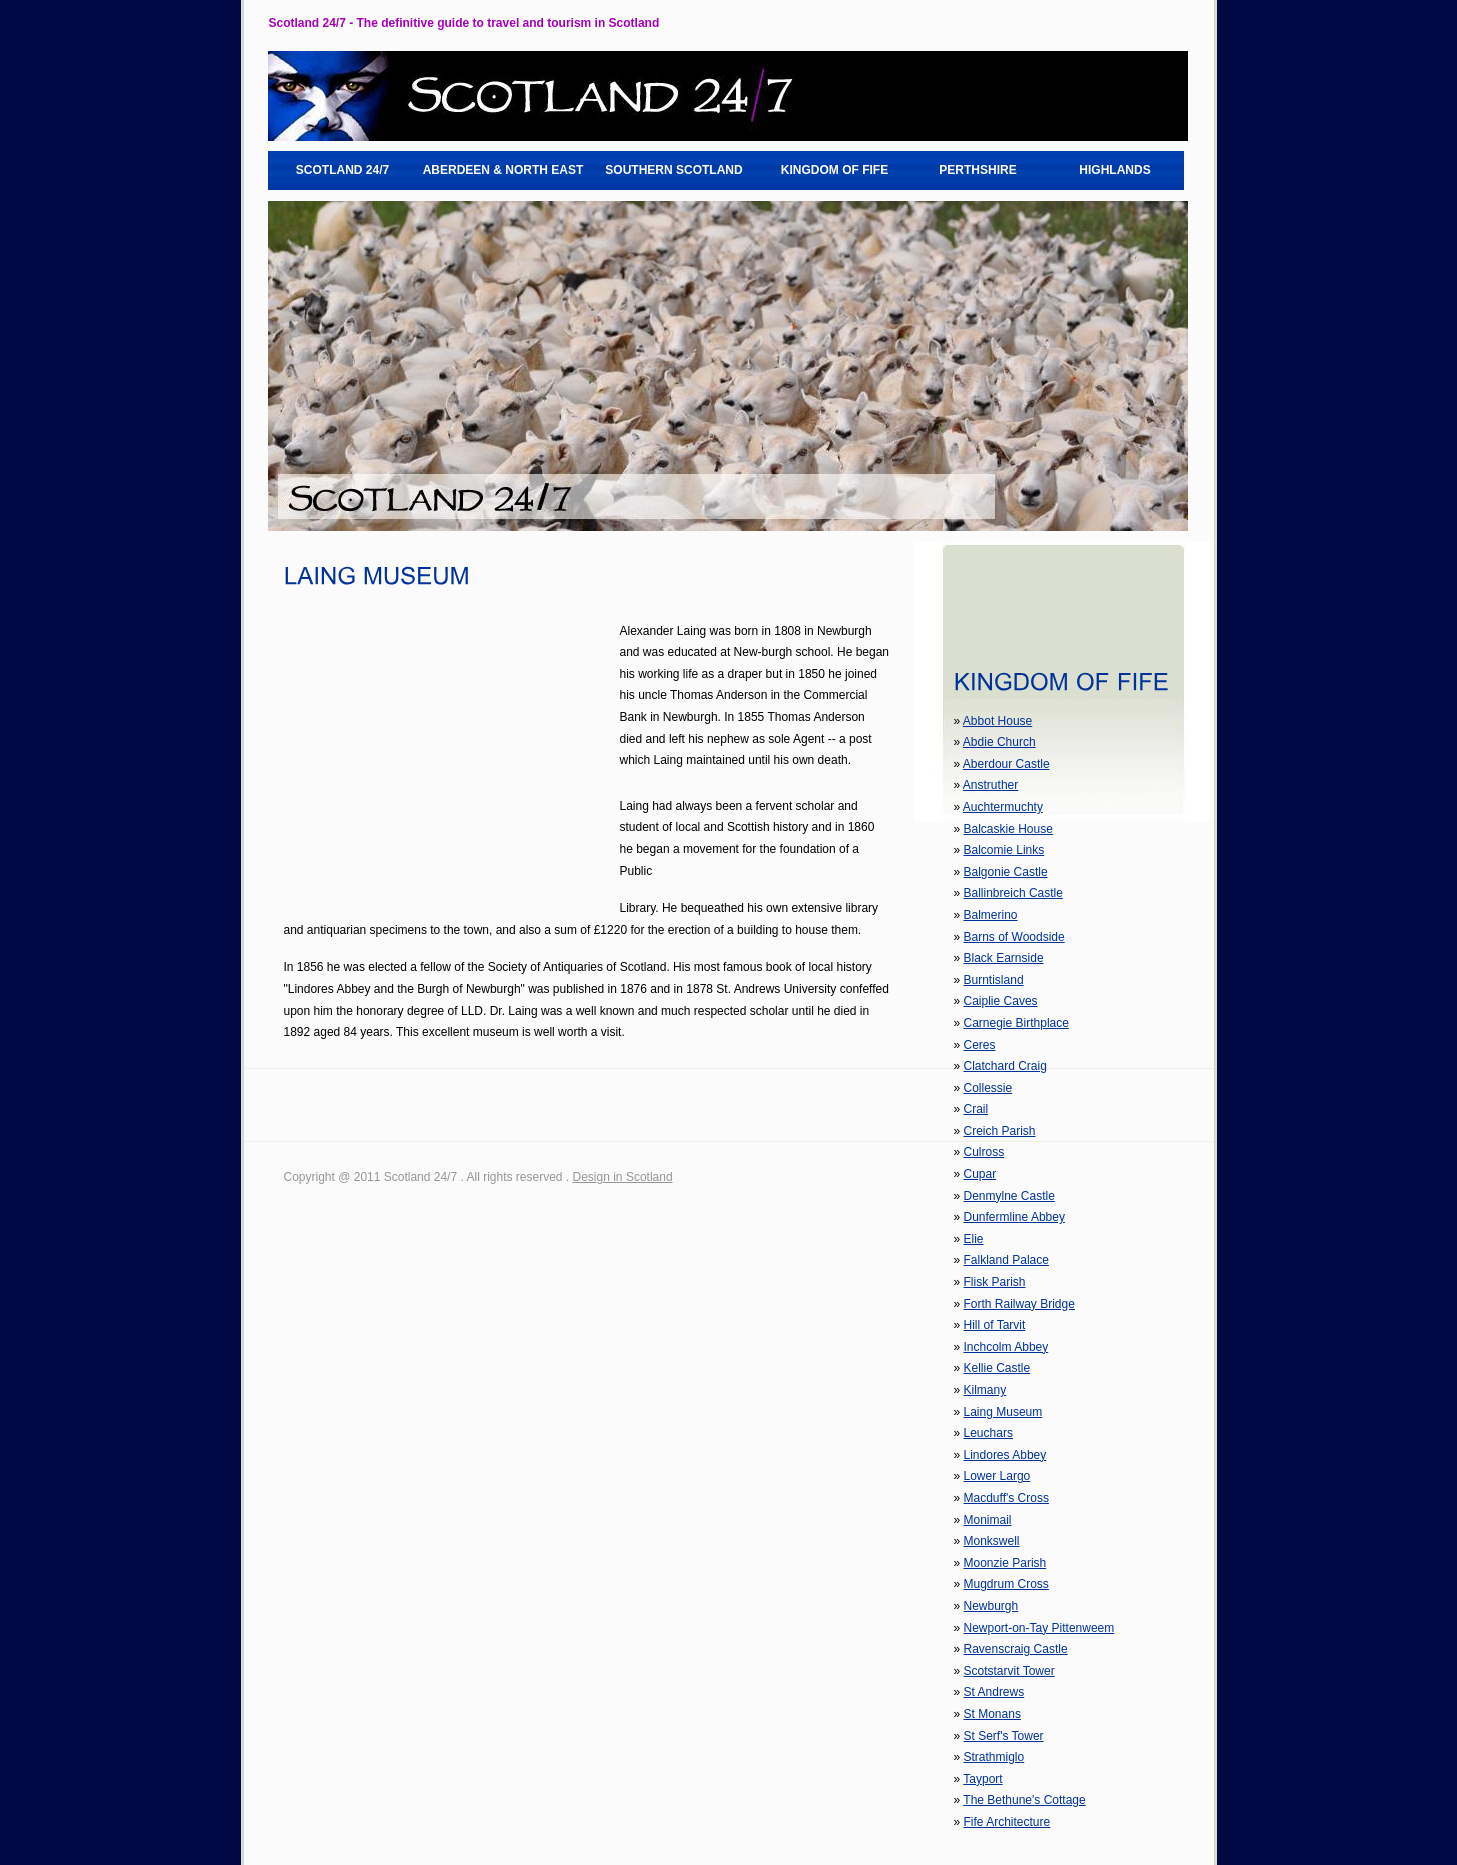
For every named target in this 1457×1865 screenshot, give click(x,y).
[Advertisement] (452, 761)
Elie (974, 1239)
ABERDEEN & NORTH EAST (503, 170)
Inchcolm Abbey (1006, 1347)
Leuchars (988, 1433)
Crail (976, 1109)
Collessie (988, 1088)
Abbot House (997, 721)
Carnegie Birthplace (1016, 1023)
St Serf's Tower (1004, 1736)
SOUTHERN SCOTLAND (673, 170)
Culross (984, 1152)
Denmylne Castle (1009, 1196)
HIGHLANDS (1114, 170)
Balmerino (991, 915)
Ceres (980, 1045)
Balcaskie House (1008, 829)
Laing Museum (1003, 1412)
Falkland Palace (1006, 1260)
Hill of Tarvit (995, 1325)
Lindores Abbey (1005, 1455)
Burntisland (994, 980)
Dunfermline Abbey (1014, 1217)
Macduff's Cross (1006, 1498)
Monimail (988, 1520)
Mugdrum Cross (1006, 1584)
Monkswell (992, 1541)
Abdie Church (999, 742)
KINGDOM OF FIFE (834, 170)
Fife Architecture (1007, 1822)
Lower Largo (997, 1476)
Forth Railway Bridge (1019, 1304)
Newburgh (991, 1606)
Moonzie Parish (1005, 1563)
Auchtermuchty (1003, 807)
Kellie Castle (997, 1368)
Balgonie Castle (1006, 872)
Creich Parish (1000, 1131)
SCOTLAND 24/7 (342, 170)
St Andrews (994, 1692)
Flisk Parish (995, 1282)
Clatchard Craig (1005, 1066)
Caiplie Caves (1001, 1001)
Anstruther (990, 785)
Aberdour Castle (1006, 764)
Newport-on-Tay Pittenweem (1039, 1628)
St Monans (992, 1714)
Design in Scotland (623, 1177)
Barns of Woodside (1014, 937)
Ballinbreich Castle (1013, 893)
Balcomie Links (1004, 850)
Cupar (980, 1174)
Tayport (982, 1779)
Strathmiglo (994, 1757)
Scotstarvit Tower (1009, 1671)
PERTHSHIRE (977, 170)
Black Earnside (1004, 958)
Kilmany (985, 1390)
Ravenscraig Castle (1016, 1649)
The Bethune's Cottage (1024, 1800)
